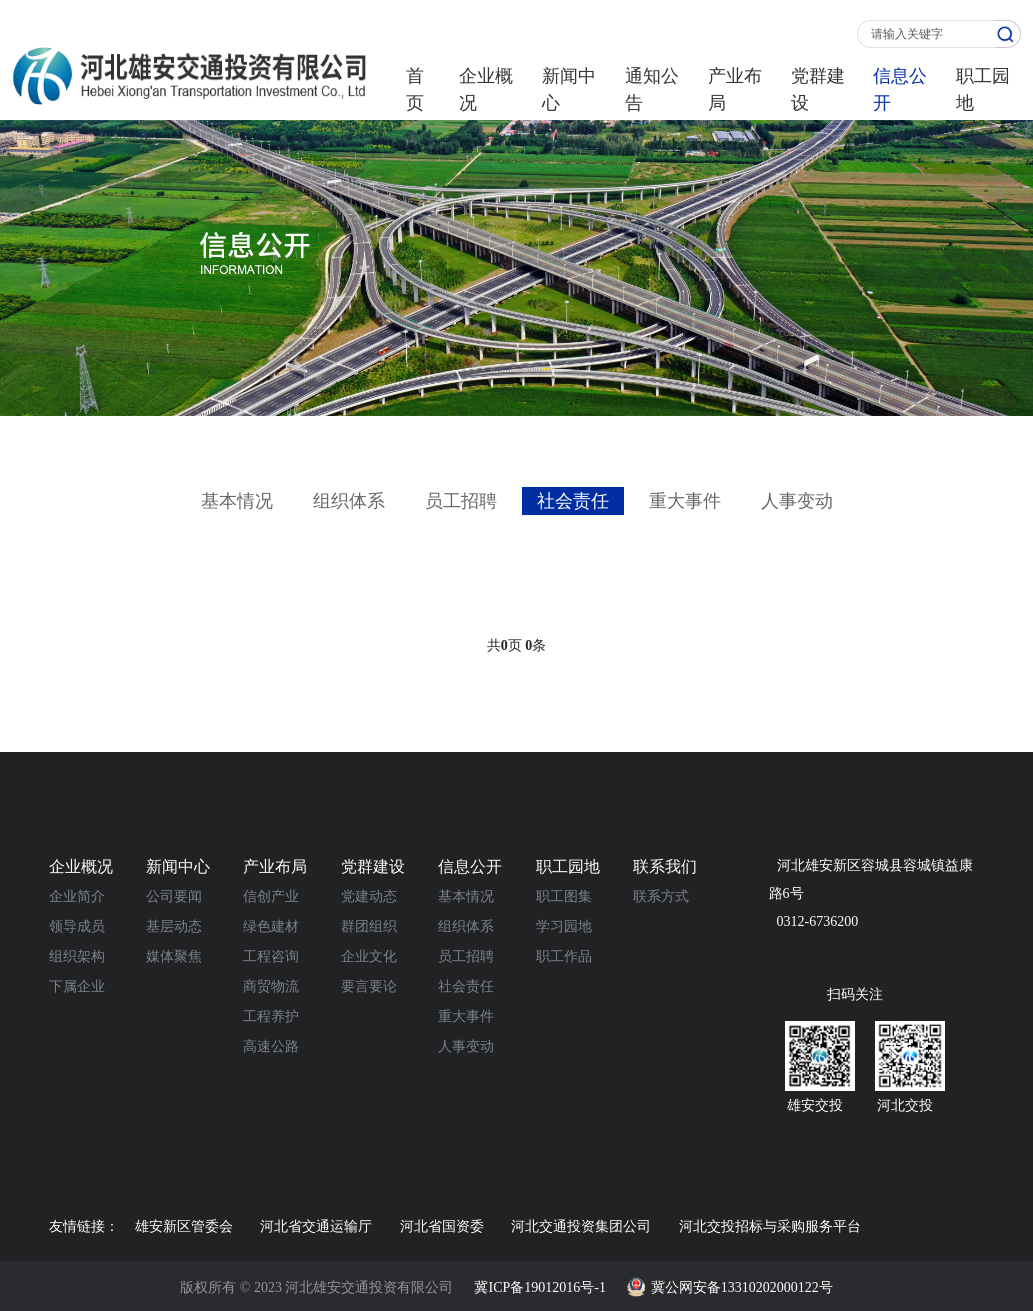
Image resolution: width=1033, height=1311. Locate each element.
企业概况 (486, 89)
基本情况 (237, 501)
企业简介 (77, 896)
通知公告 (652, 89)
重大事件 (685, 501)
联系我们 (665, 866)
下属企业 (77, 986)
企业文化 (369, 956)
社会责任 (573, 501)
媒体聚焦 (174, 956)
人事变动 (797, 501)
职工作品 (564, 956)
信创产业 (271, 896)
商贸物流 (271, 986)
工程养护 (271, 1016)
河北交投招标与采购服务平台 (770, 1226)
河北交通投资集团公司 (581, 1226)
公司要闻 (174, 896)
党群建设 (818, 89)
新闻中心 (569, 89)
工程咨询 (271, 956)
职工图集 (564, 896)
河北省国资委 (442, 1226)
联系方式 (661, 896)
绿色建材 (271, 926)
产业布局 (735, 89)
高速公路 (271, 1046)
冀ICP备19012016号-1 (539, 1287)
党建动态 (369, 896)
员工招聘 (461, 501)
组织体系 (349, 501)
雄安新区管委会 (184, 1226)
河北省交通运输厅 (316, 1226)
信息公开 (900, 89)
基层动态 (174, 926)
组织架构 (77, 956)
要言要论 (369, 986)
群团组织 (369, 926)
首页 (415, 89)
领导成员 (77, 926)
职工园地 (983, 89)
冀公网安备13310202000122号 (742, 1287)
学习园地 (564, 926)
